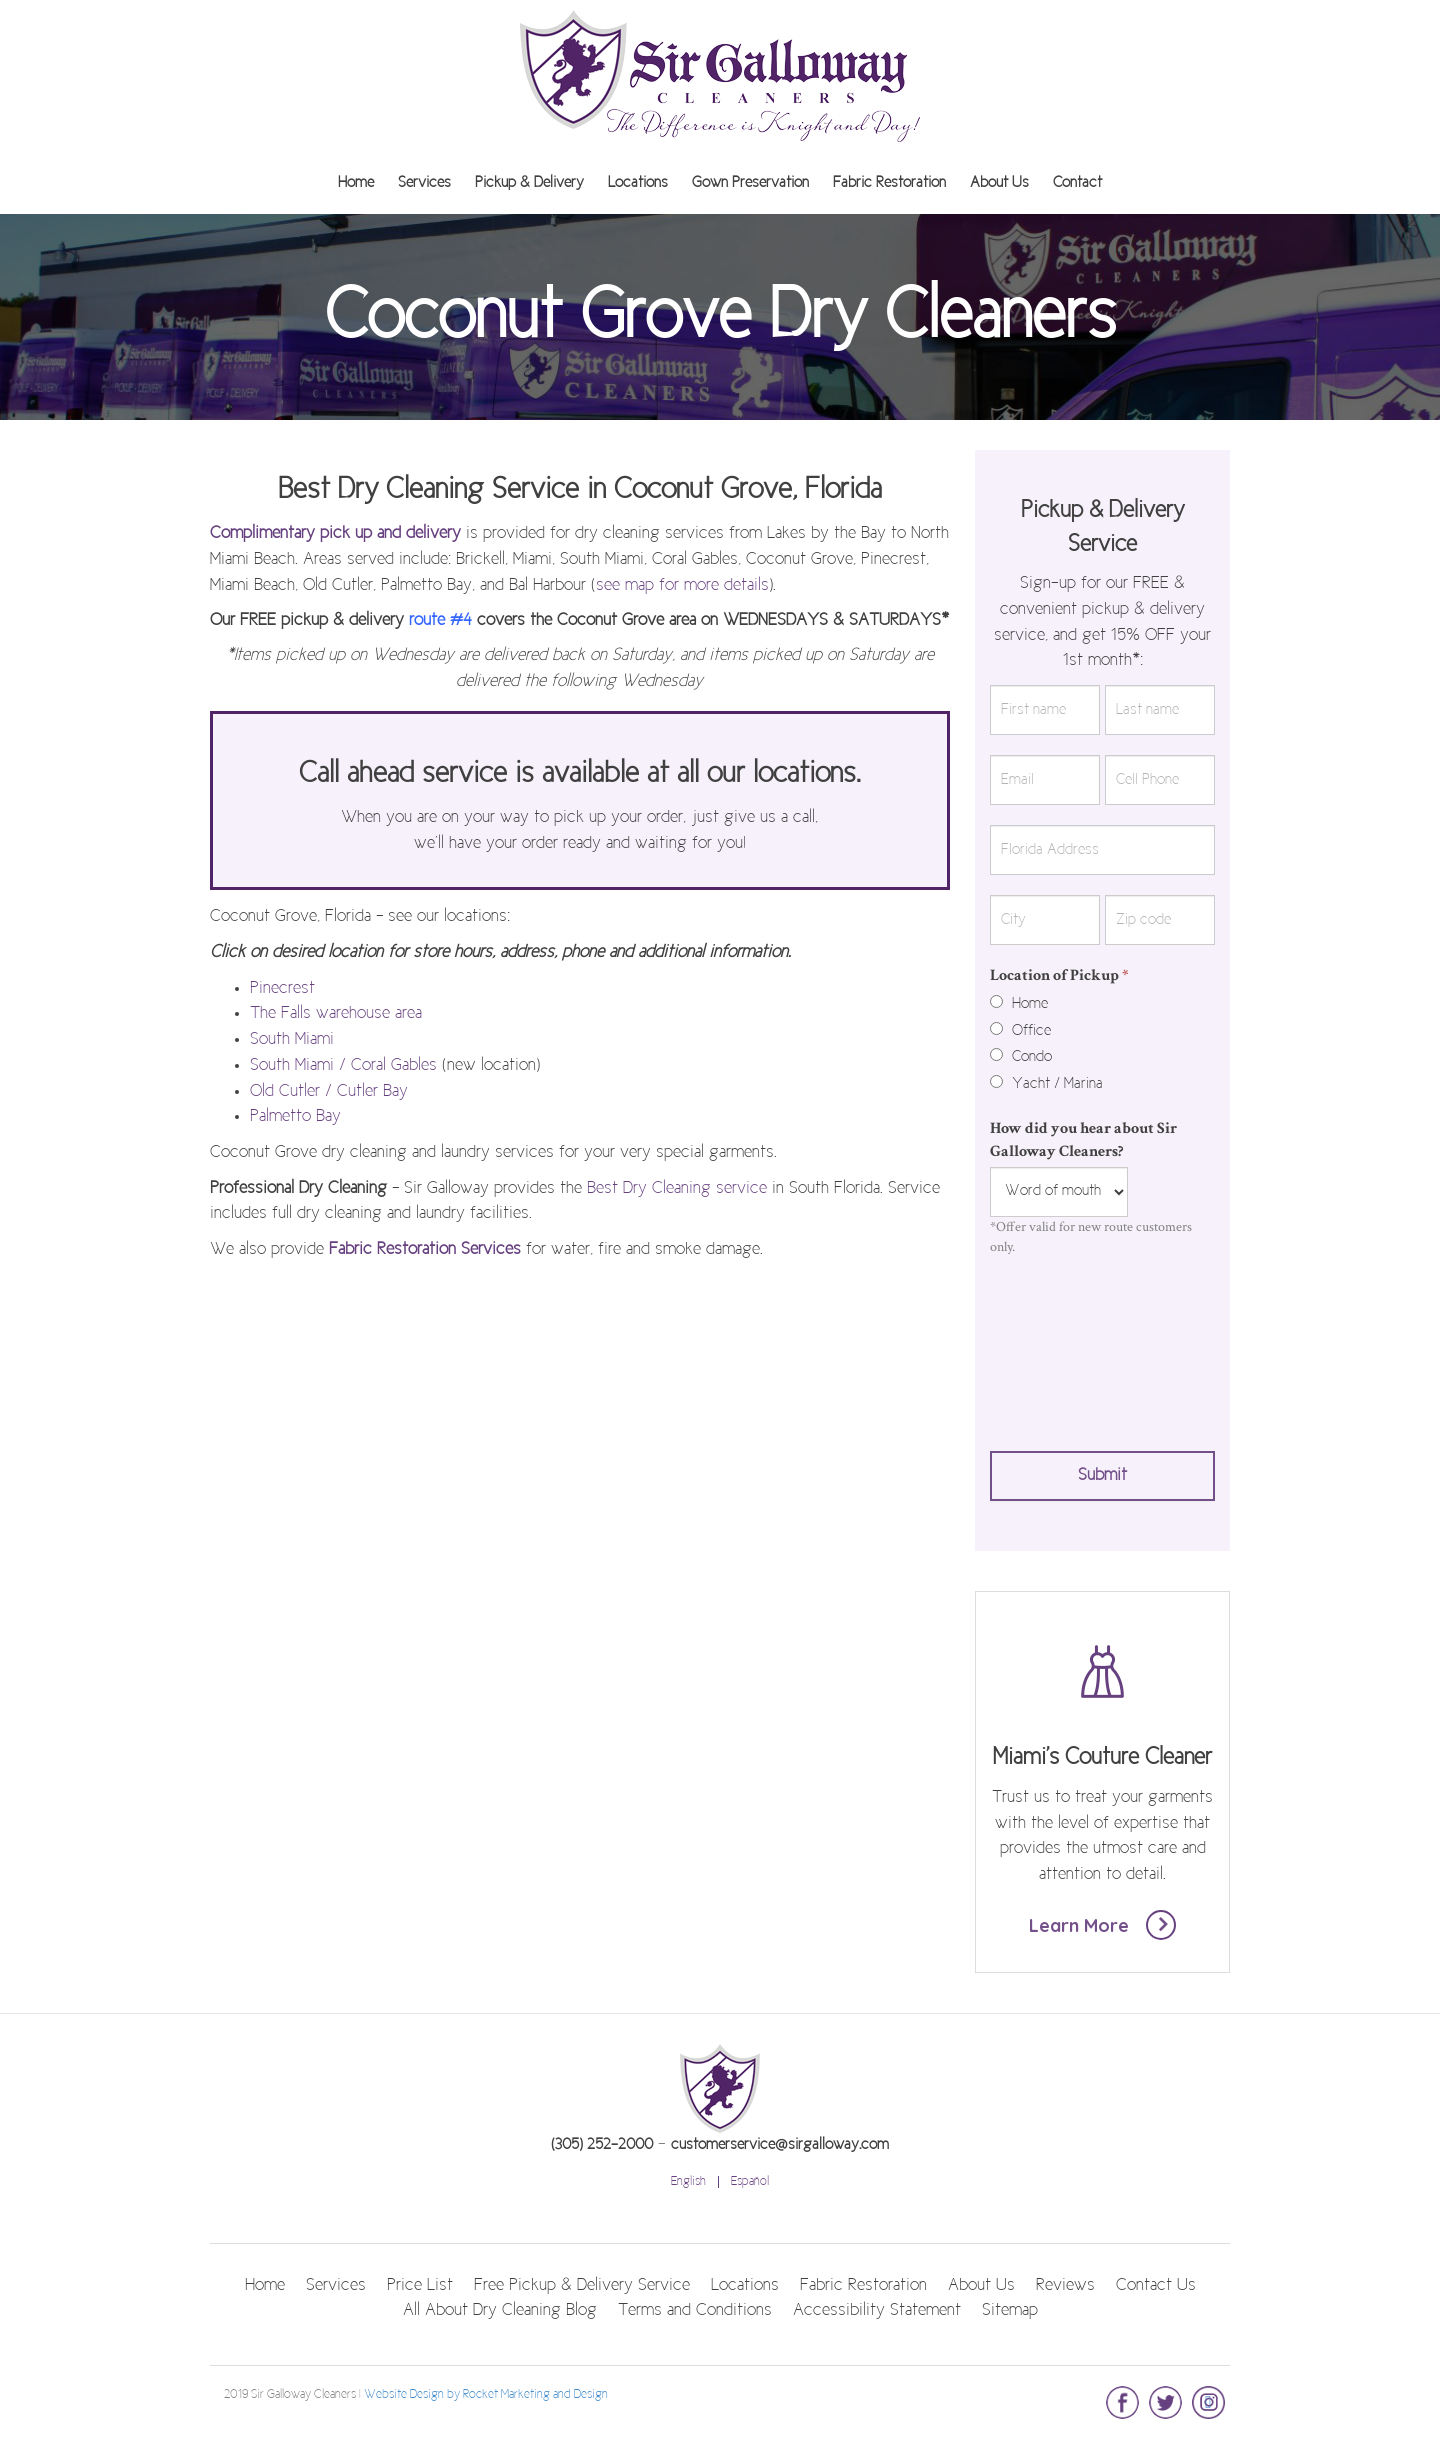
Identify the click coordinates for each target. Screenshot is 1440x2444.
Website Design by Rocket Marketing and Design (486, 2395)
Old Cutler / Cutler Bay (329, 1092)
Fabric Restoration (889, 183)
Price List (420, 2286)
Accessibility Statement (877, 2311)
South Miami (292, 1040)
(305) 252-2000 (602, 2145)
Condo (1021, 1057)
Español (750, 2182)
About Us (999, 183)
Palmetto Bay (295, 1117)
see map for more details (682, 586)
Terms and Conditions (695, 2311)
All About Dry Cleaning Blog (500, 2311)
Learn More (1102, 1925)
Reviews (1065, 2286)
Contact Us (1156, 2286)
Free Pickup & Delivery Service (582, 2286)
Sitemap (1010, 2311)
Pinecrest (282, 989)
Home (356, 183)
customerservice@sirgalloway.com (780, 2145)
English (688, 2182)
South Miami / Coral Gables (343, 1066)
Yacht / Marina (1046, 1084)
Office (1020, 1031)
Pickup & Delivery (529, 183)
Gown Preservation (750, 183)
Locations (638, 183)
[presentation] (1072, 1349)
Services (424, 183)
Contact (1077, 183)
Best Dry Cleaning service (677, 1189)
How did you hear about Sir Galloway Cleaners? (1083, 1140)
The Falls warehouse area (336, 1014)
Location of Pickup (1059, 975)
